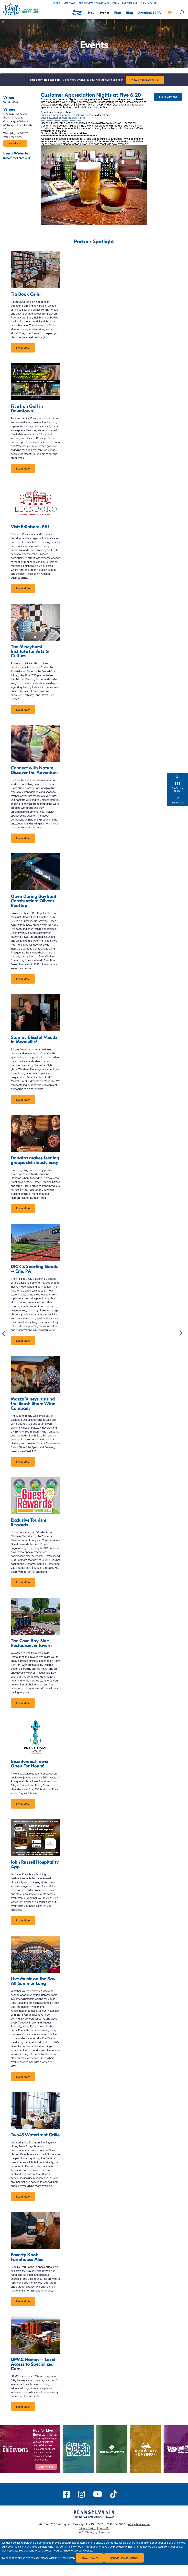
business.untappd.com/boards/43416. (63, 117)
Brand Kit (104, 2528)
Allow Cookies (89, 2558)
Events (104, 13)
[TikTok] (113, 2494)
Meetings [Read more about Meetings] (69, 3)
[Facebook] (66, 2494)
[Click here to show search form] (182, 13)
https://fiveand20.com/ (17, 157)
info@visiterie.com (139, 2524)
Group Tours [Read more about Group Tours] (149, 3)
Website (13, 143)
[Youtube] (97, 2494)
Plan (117, 13)
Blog (129, 13)
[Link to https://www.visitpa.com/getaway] (94, 2517)
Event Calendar (168, 96)
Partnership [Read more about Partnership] (130, 3)
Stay (91, 13)
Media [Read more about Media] (115, 3)
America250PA (149, 13)
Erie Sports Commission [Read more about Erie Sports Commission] (94, 3)
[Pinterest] (125, 2494)
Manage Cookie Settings (124, 2558)
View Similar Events (145, 79)
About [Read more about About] (57, 3)
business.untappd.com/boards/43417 (63, 115)
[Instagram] (81, 2494)
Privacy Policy (87, 2528)
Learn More (23, 348)
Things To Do (77, 12)
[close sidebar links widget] (177, 776)
